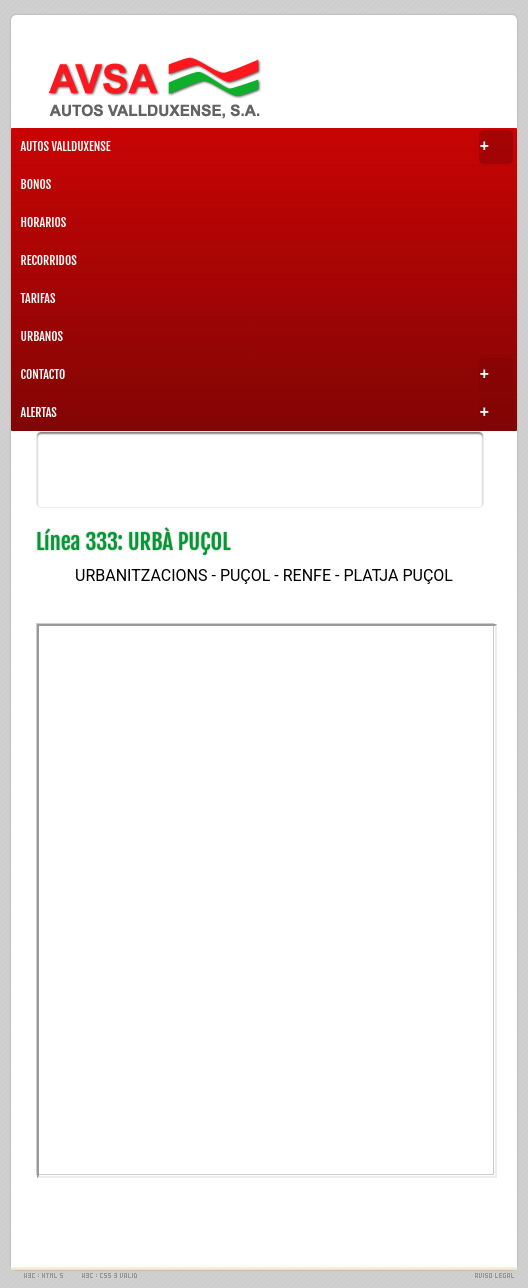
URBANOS (42, 336)
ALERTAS (267, 413)
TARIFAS (38, 298)
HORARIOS (44, 222)
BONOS (36, 184)
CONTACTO (267, 375)
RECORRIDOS (49, 260)
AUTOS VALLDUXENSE (267, 147)
